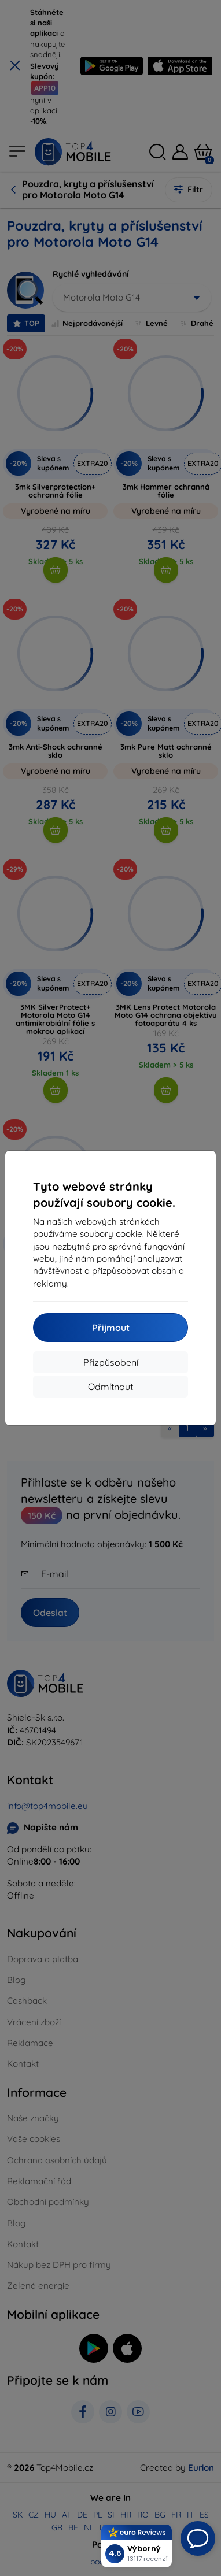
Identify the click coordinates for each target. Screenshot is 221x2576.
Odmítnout (110, 1386)
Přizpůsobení (110, 1362)
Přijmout (111, 1327)
